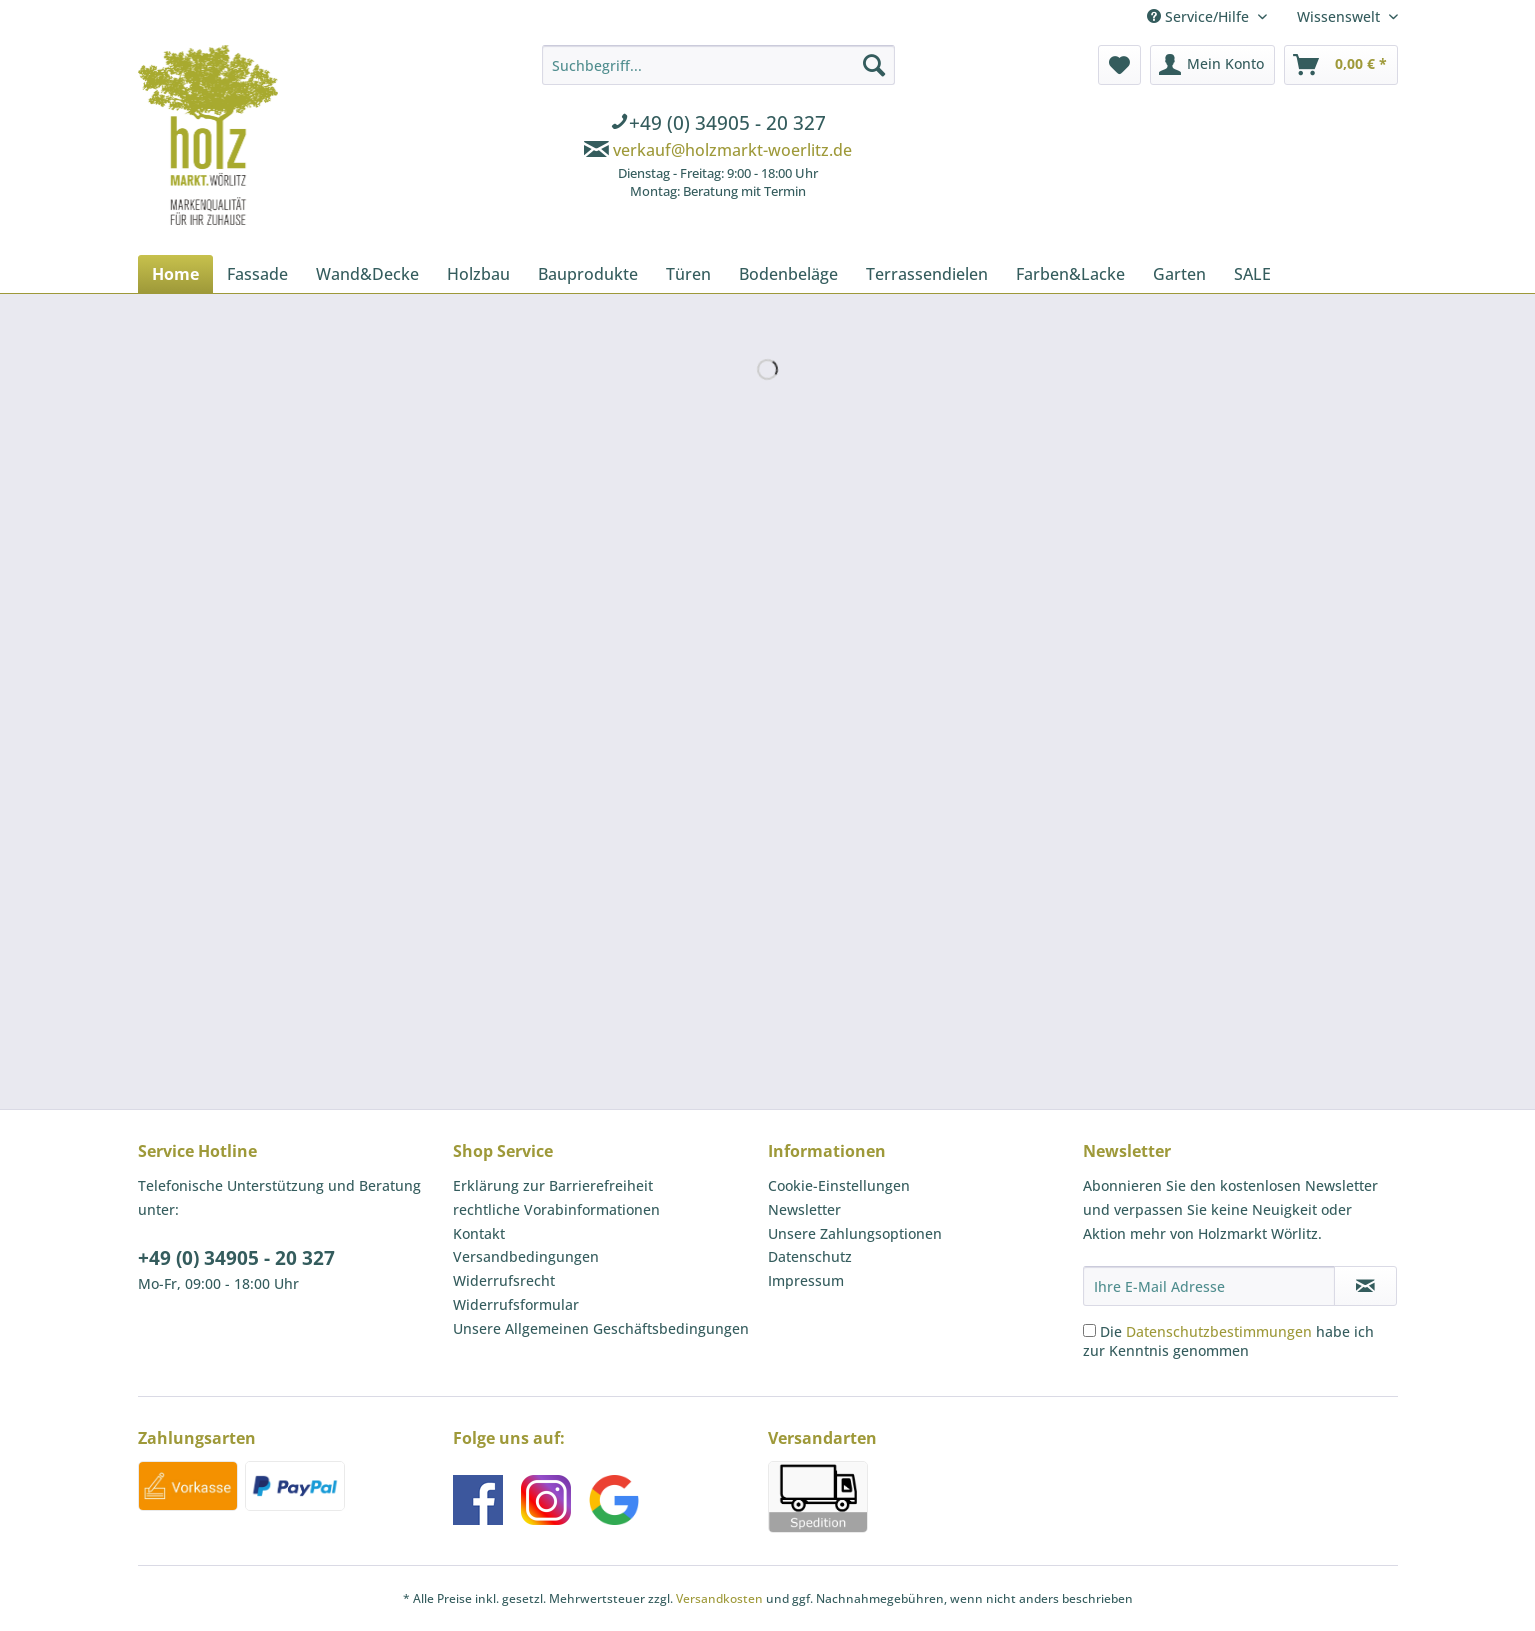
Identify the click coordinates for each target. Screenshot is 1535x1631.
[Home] (175, 274)
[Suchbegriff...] (718, 65)
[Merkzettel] (1119, 65)
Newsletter (804, 1209)
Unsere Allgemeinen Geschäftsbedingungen (601, 1328)
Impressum (806, 1280)
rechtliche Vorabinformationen (556, 1209)
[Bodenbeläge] (788, 274)
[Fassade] (257, 274)
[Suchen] (874, 65)
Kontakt (479, 1233)
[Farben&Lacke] (1070, 274)
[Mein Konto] (1212, 65)
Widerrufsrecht (504, 1280)
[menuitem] (718, 125)
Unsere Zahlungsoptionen (855, 1233)
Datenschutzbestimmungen (1219, 1331)
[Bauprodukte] (588, 274)
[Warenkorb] (1341, 65)
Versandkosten (719, 1598)
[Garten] (1179, 274)
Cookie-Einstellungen (839, 1185)
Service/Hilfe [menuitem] (1200, 16)
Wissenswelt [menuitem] (1340, 16)
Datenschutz (810, 1256)
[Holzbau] (478, 274)
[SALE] (1252, 274)
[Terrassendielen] (927, 274)
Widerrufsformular (516, 1304)
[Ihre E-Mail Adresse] (1209, 1286)
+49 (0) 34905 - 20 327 (236, 1258)
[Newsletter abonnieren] (1365, 1286)
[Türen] (688, 274)
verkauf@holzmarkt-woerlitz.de (732, 150)
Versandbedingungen (526, 1256)
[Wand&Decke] (367, 274)
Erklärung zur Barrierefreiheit (553, 1185)
